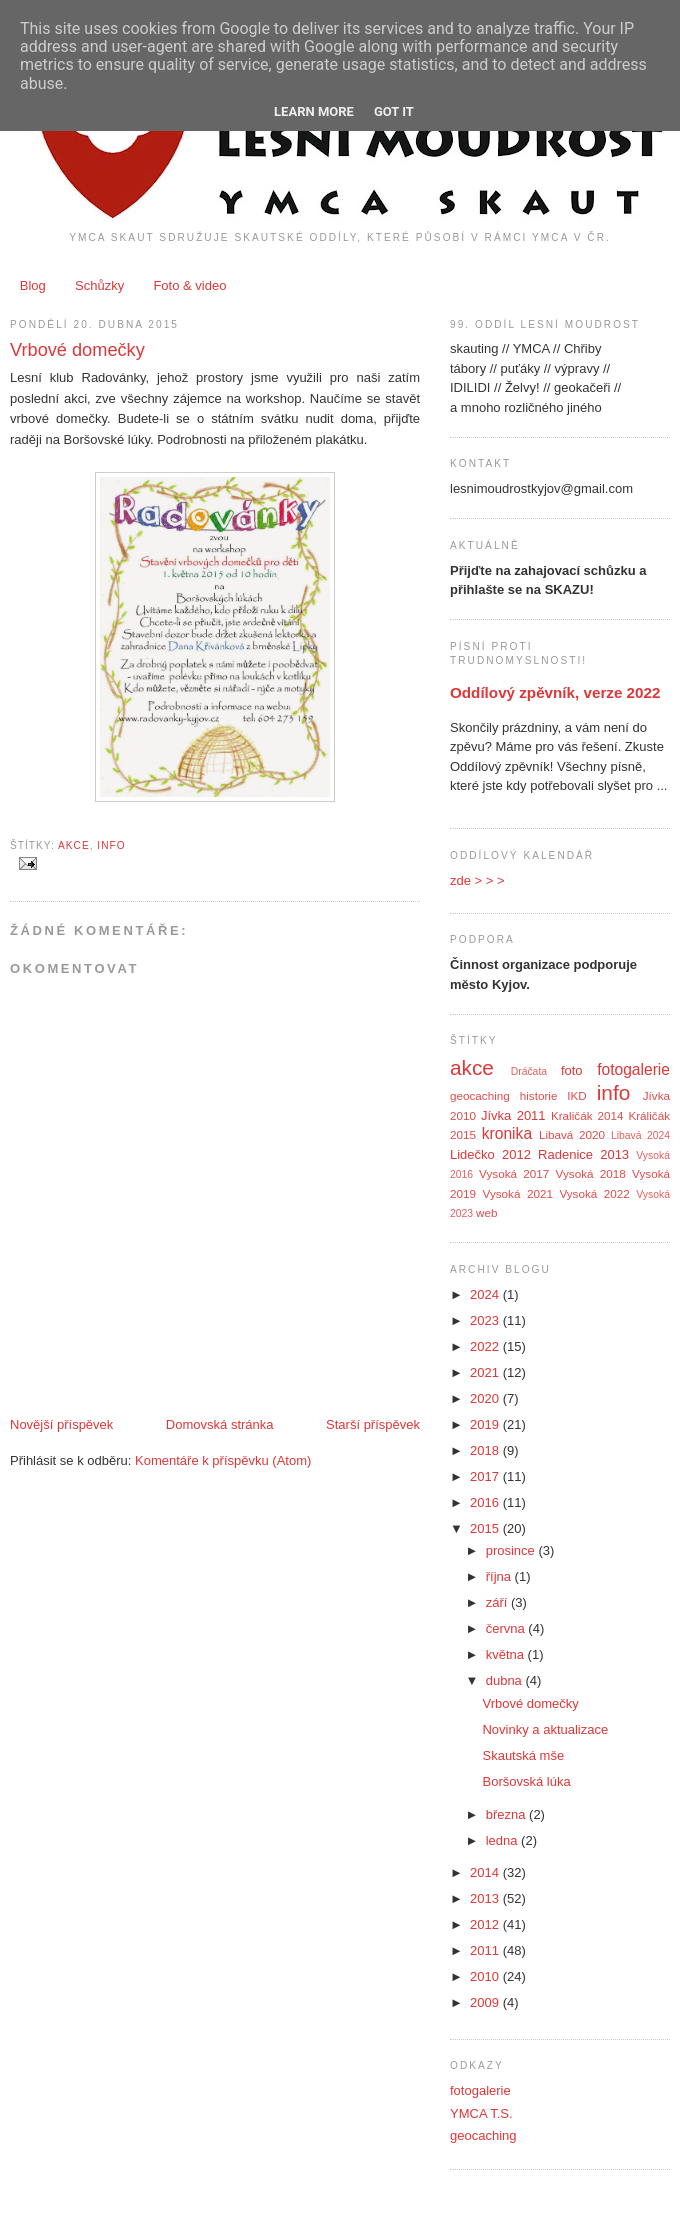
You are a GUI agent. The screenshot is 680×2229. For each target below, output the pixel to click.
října (500, 1576)
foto (572, 1070)
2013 (486, 1898)
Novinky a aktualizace (545, 1729)
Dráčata (529, 1071)
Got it (394, 111)
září (498, 1602)
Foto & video (189, 285)
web (486, 1212)
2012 (486, 1924)
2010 (486, 1976)
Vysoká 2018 (591, 1173)
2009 (486, 2002)
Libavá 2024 (640, 1135)
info (111, 845)
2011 (486, 1950)
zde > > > (477, 880)
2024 (486, 1294)
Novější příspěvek (61, 1424)
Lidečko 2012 (490, 1154)
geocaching (480, 1095)
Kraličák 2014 (587, 1115)
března (507, 1814)
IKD (576, 1095)
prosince (512, 1550)
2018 (486, 1450)
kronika (507, 1133)
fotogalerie (633, 1069)
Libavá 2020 (572, 1134)
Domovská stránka (220, 1424)
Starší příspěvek (373, 1424)
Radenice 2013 (583, 1154)
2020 (486, 1398)
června (507, 1628)
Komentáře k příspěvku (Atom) (223, 1460)
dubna (506, 1680)
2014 (486, 1872)
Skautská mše (523, 1755)
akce (74, 845)
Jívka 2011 (513, 1115)
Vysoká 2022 (594, 1193)
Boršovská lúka (526, 1781)
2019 (486, 1424)
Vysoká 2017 (514, 1173)
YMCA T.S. (481, 2113)
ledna (503, 1840)
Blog (33, 285)
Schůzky (99, 285)
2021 (486, 1372)
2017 (486, 1476)
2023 (486, 1320)
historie (539, 1095)
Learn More (314, 111)
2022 (486, 1346)
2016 (486, 1502)
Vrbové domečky (77, 350)
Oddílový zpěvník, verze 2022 (555, 692)
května (507, 1654)
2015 (486, 1528)
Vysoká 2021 (518, 1193)
